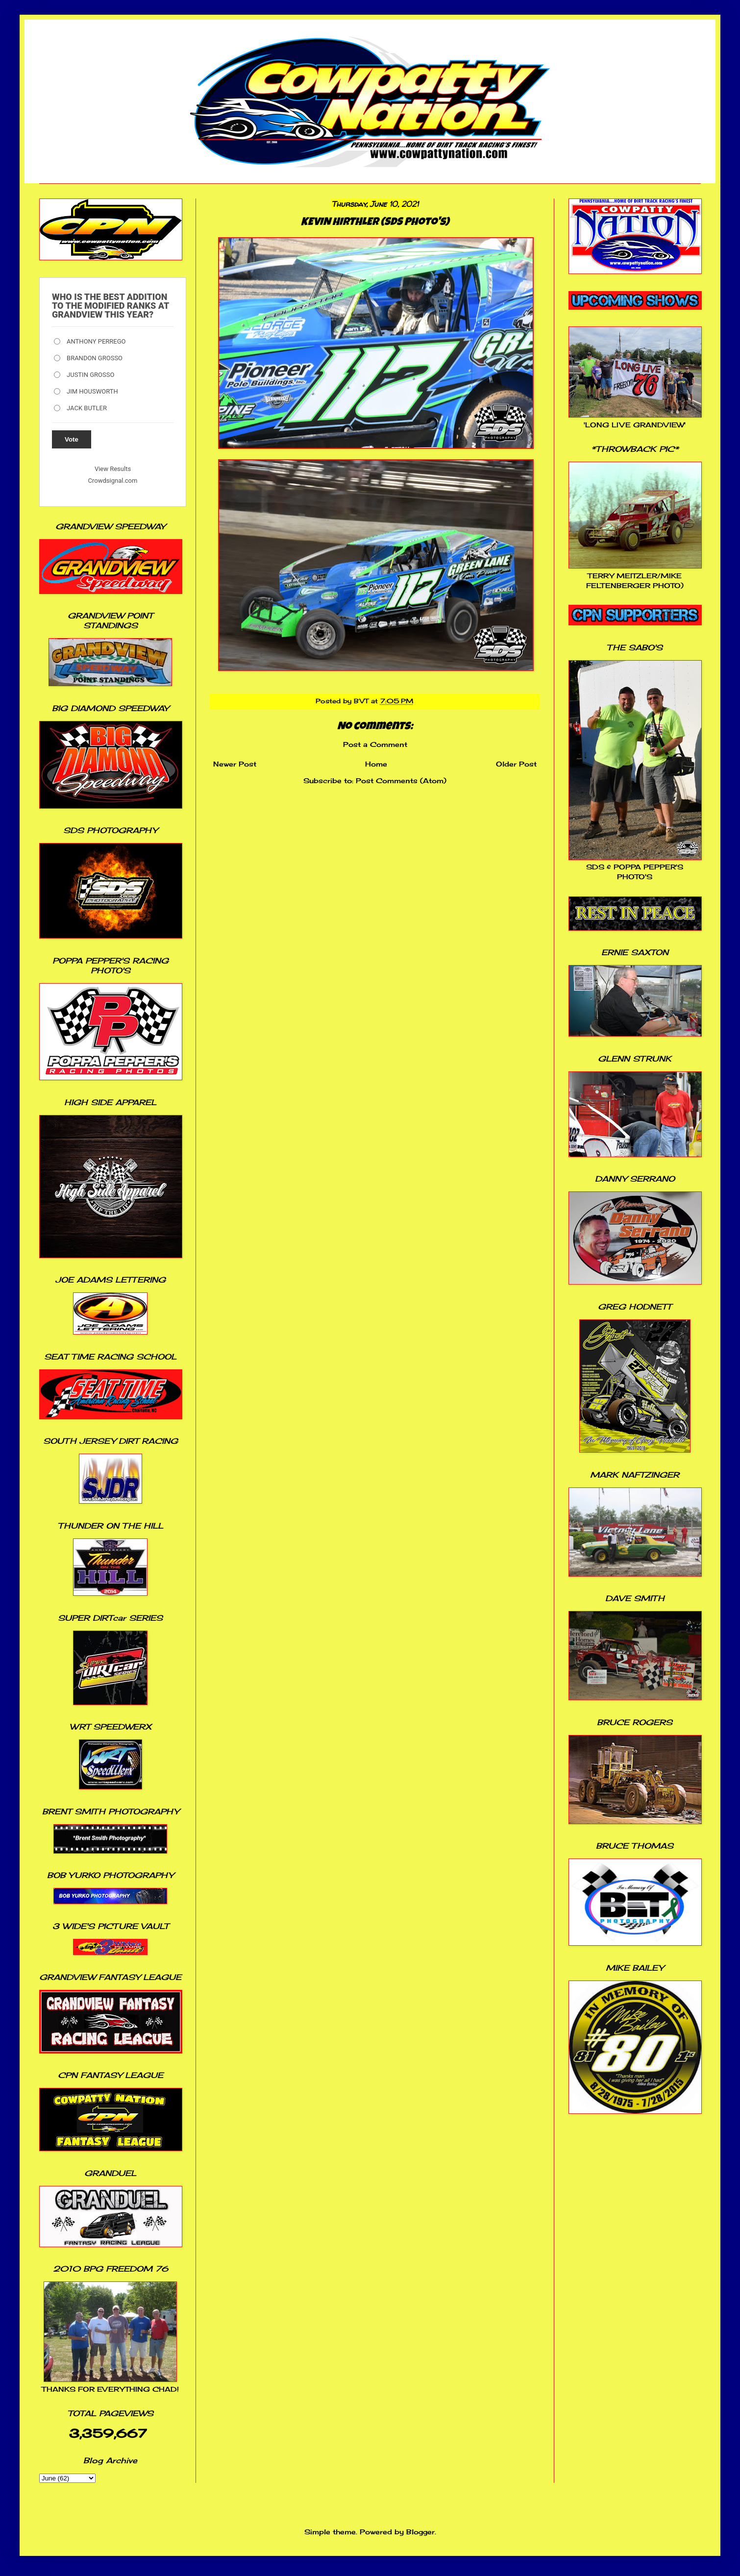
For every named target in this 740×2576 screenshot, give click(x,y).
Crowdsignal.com (113, 480)
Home (376, 764)
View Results (113, 468)
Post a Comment (375, 744)
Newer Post (234, 764)
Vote (71, 439)
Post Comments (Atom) (401, 780)
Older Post (516, 764)
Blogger (420, 2531)
